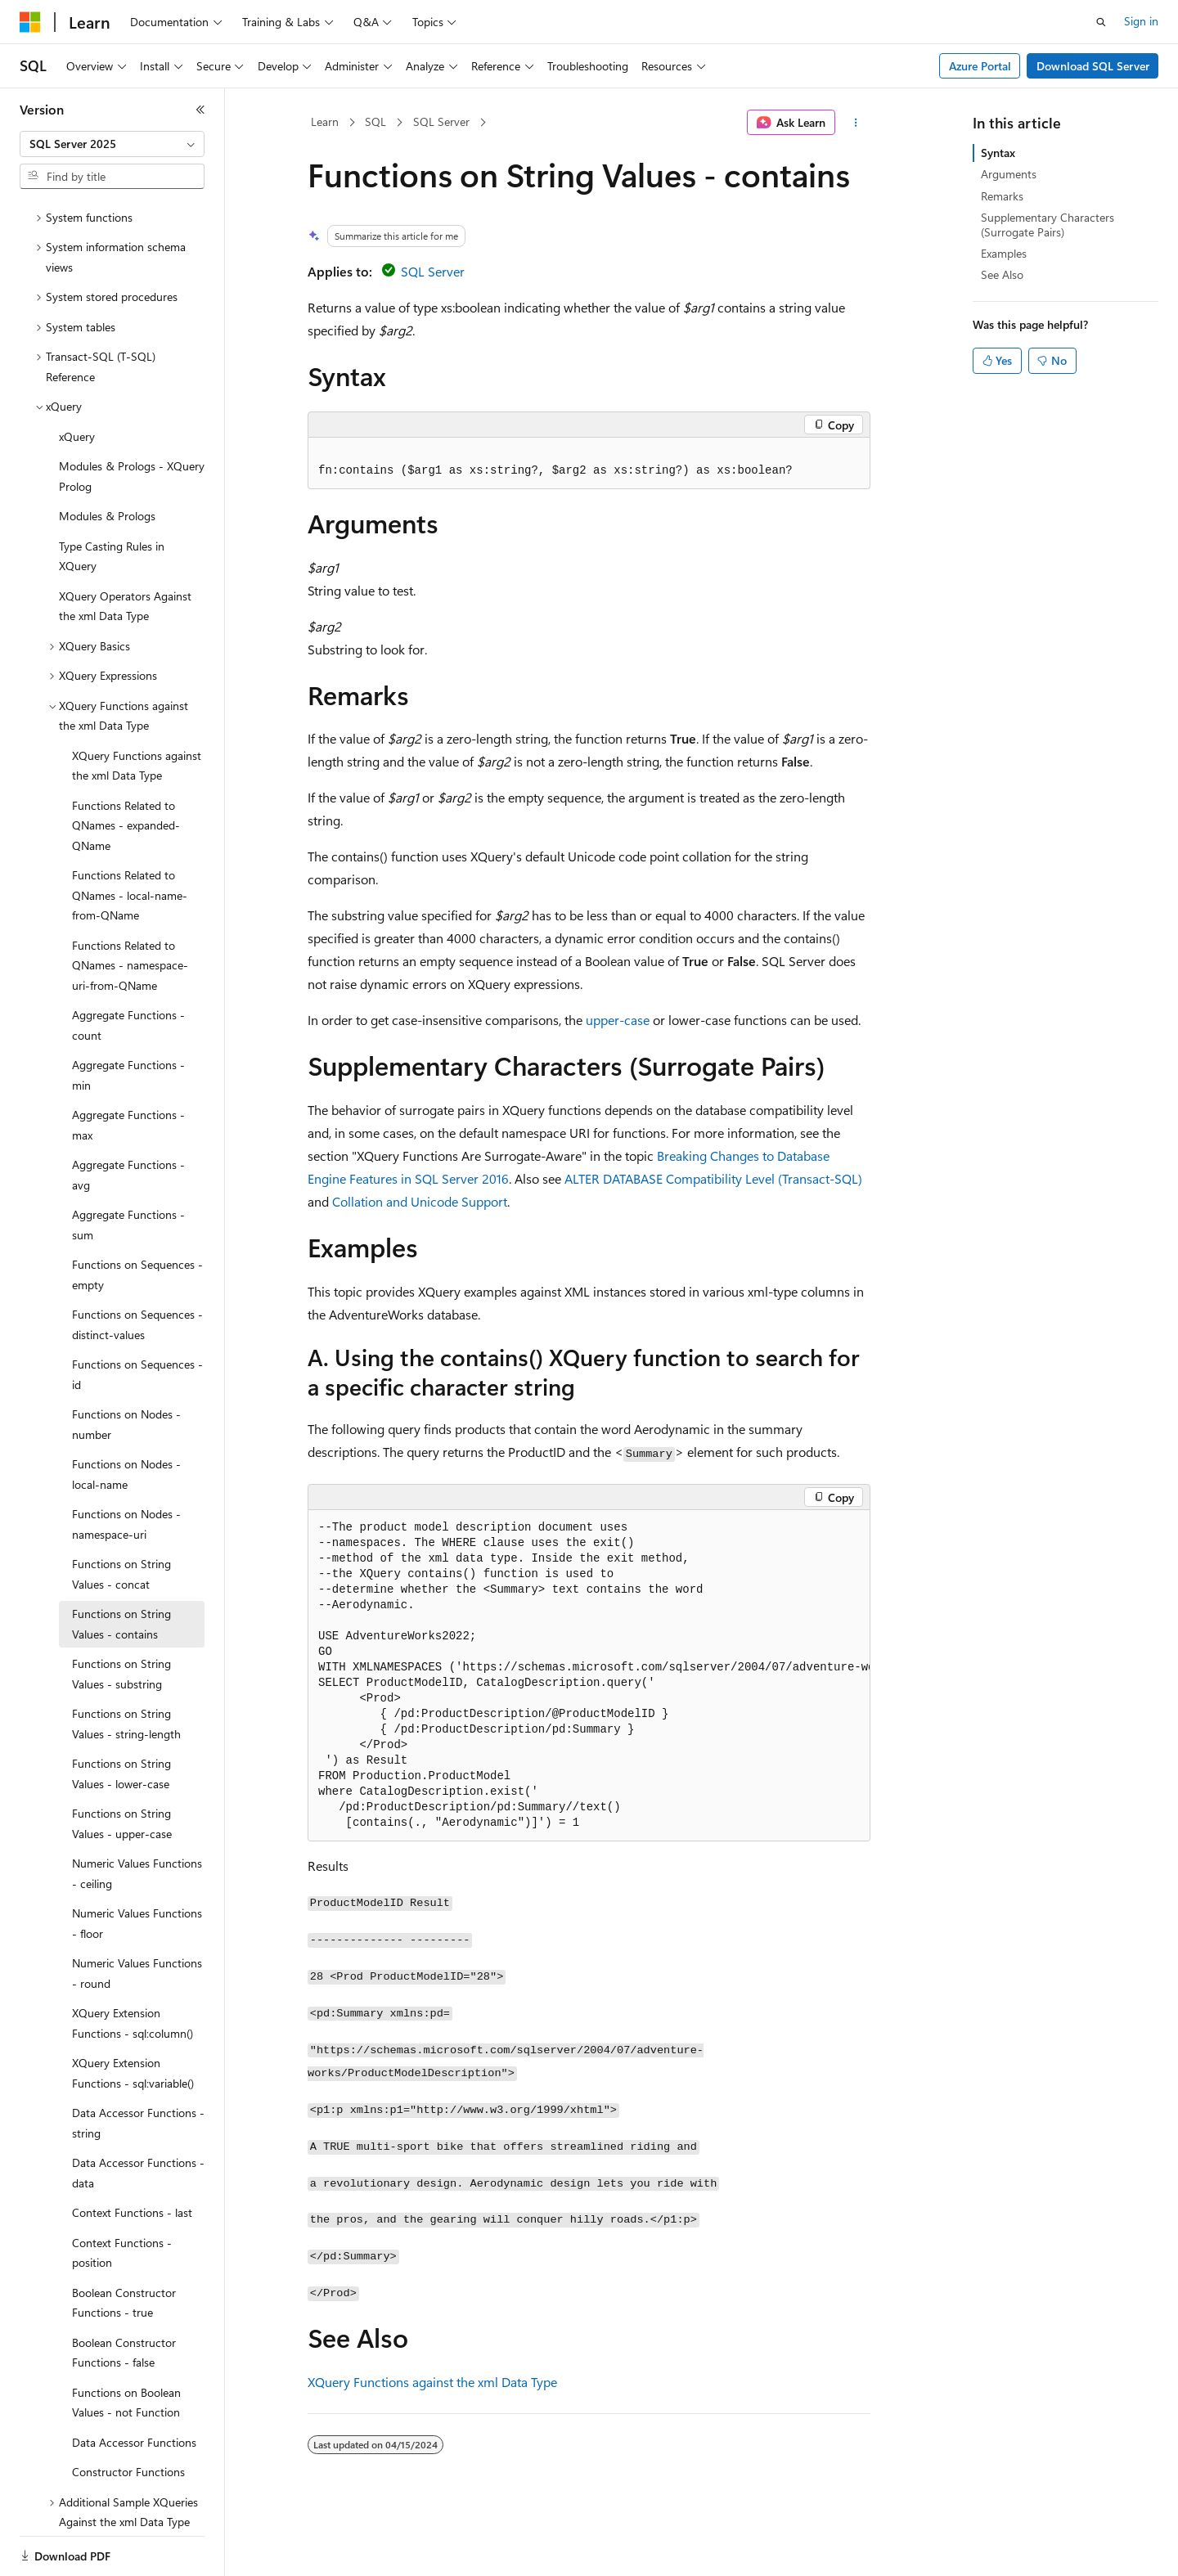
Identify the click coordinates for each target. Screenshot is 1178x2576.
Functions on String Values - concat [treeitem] (121, 1517)
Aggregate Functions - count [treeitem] (128, 969)
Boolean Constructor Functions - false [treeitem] (124, 2296)
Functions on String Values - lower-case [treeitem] (121, 1717)
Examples (1004, 253)
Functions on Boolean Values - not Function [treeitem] (126, 2346)
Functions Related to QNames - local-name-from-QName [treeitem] (129, 838)
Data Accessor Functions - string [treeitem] (138, 2066)
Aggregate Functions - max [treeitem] (128, 1068)
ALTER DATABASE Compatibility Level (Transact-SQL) (713, 1178)
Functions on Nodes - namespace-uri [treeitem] (126, 1468)
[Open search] (1101, 22)
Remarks (1002, 196)
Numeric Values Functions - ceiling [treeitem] (137, 1817)
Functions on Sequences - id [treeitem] (137, 1318)
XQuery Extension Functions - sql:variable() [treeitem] (133, 2016)
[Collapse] (200, 109)
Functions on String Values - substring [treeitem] (121, 1617)
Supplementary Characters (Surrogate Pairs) (1047, 224)
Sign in (1141, 21)
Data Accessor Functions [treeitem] (134, 2386)
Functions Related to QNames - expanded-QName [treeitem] (126, 769)
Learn (325, 121)
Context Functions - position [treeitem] (122, 2196)
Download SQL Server (1092, 66)
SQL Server (441, 121)
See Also (1002, 274)
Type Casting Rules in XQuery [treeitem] (111, 500)
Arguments (1008, 174)
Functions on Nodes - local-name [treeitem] (126, 1418)
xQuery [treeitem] (77, 380)
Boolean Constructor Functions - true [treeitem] (124, 2246)
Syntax (998, 152)
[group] (589, 1675)
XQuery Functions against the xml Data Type (432, 2381)
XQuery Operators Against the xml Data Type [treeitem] (125, 550)
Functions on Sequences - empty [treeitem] (137, 1218)
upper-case (618, 1019)
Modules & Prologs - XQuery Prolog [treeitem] (132, 420)
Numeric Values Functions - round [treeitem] (137, 1917)
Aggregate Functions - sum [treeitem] (128, 1168)
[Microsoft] (30, 22)
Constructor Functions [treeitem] (128, 2415)
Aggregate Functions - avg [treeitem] (128, 1118)
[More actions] (856, 123)
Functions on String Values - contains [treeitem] (121, 1567)
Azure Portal (980, 66)
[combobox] (112, 144)
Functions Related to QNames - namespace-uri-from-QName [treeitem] (130, 909)
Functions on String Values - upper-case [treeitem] (122, 1767)
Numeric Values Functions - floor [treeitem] (137, 1867)
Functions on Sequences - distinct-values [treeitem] (137, 1268)
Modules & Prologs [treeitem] (107, 459)
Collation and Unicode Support (419, 1201)
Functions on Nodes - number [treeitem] (126, 1368)
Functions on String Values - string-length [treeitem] (126, 1667)
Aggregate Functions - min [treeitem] (128, 1018)
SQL (375, 121)
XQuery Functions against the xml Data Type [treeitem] (136, 709)
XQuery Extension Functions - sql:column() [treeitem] (132, 1967)
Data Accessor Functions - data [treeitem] (138, 2116)
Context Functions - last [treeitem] (132, 2156)
